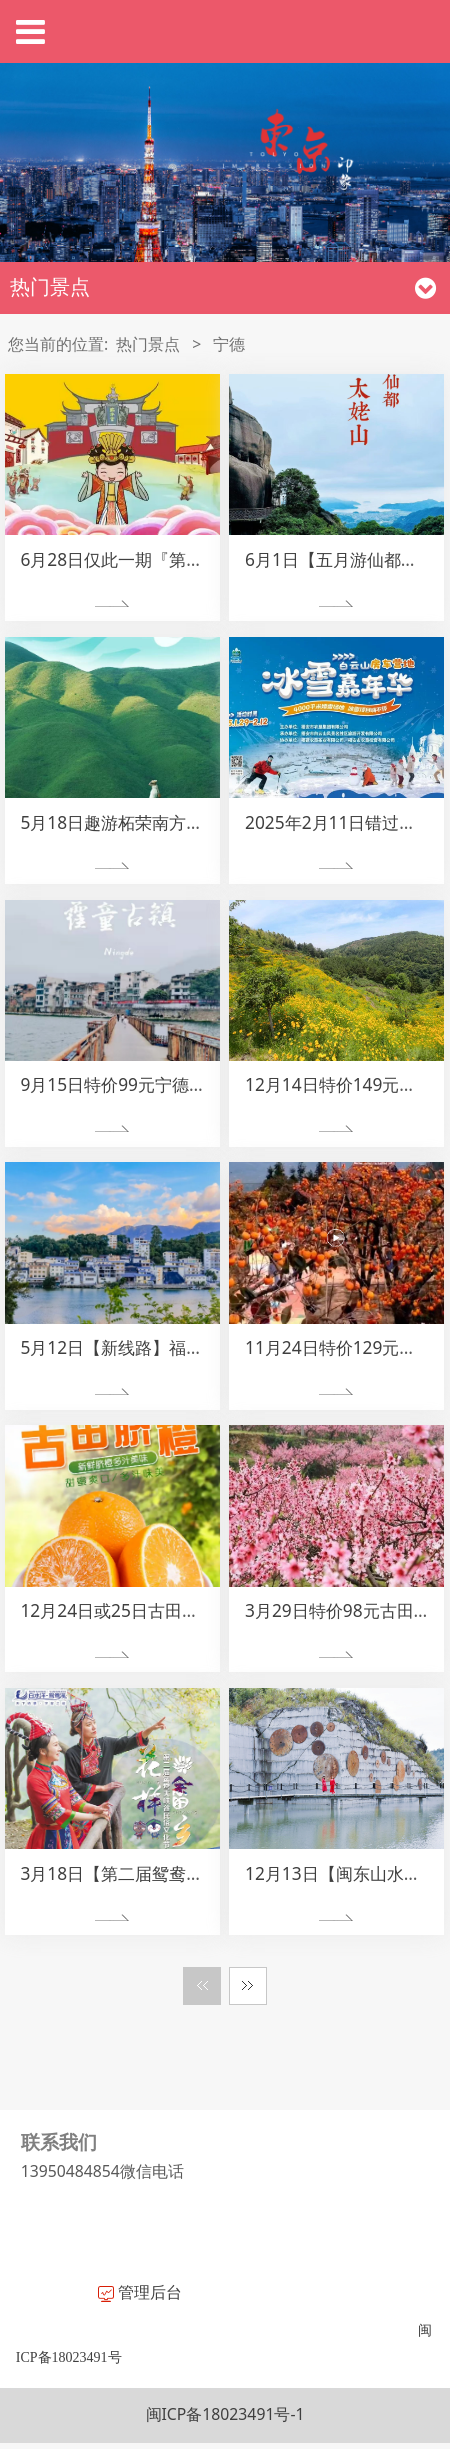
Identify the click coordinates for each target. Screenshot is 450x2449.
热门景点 (148, 344)
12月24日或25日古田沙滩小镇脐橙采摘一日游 (194, 1610)
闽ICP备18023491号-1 (225, 2414)
